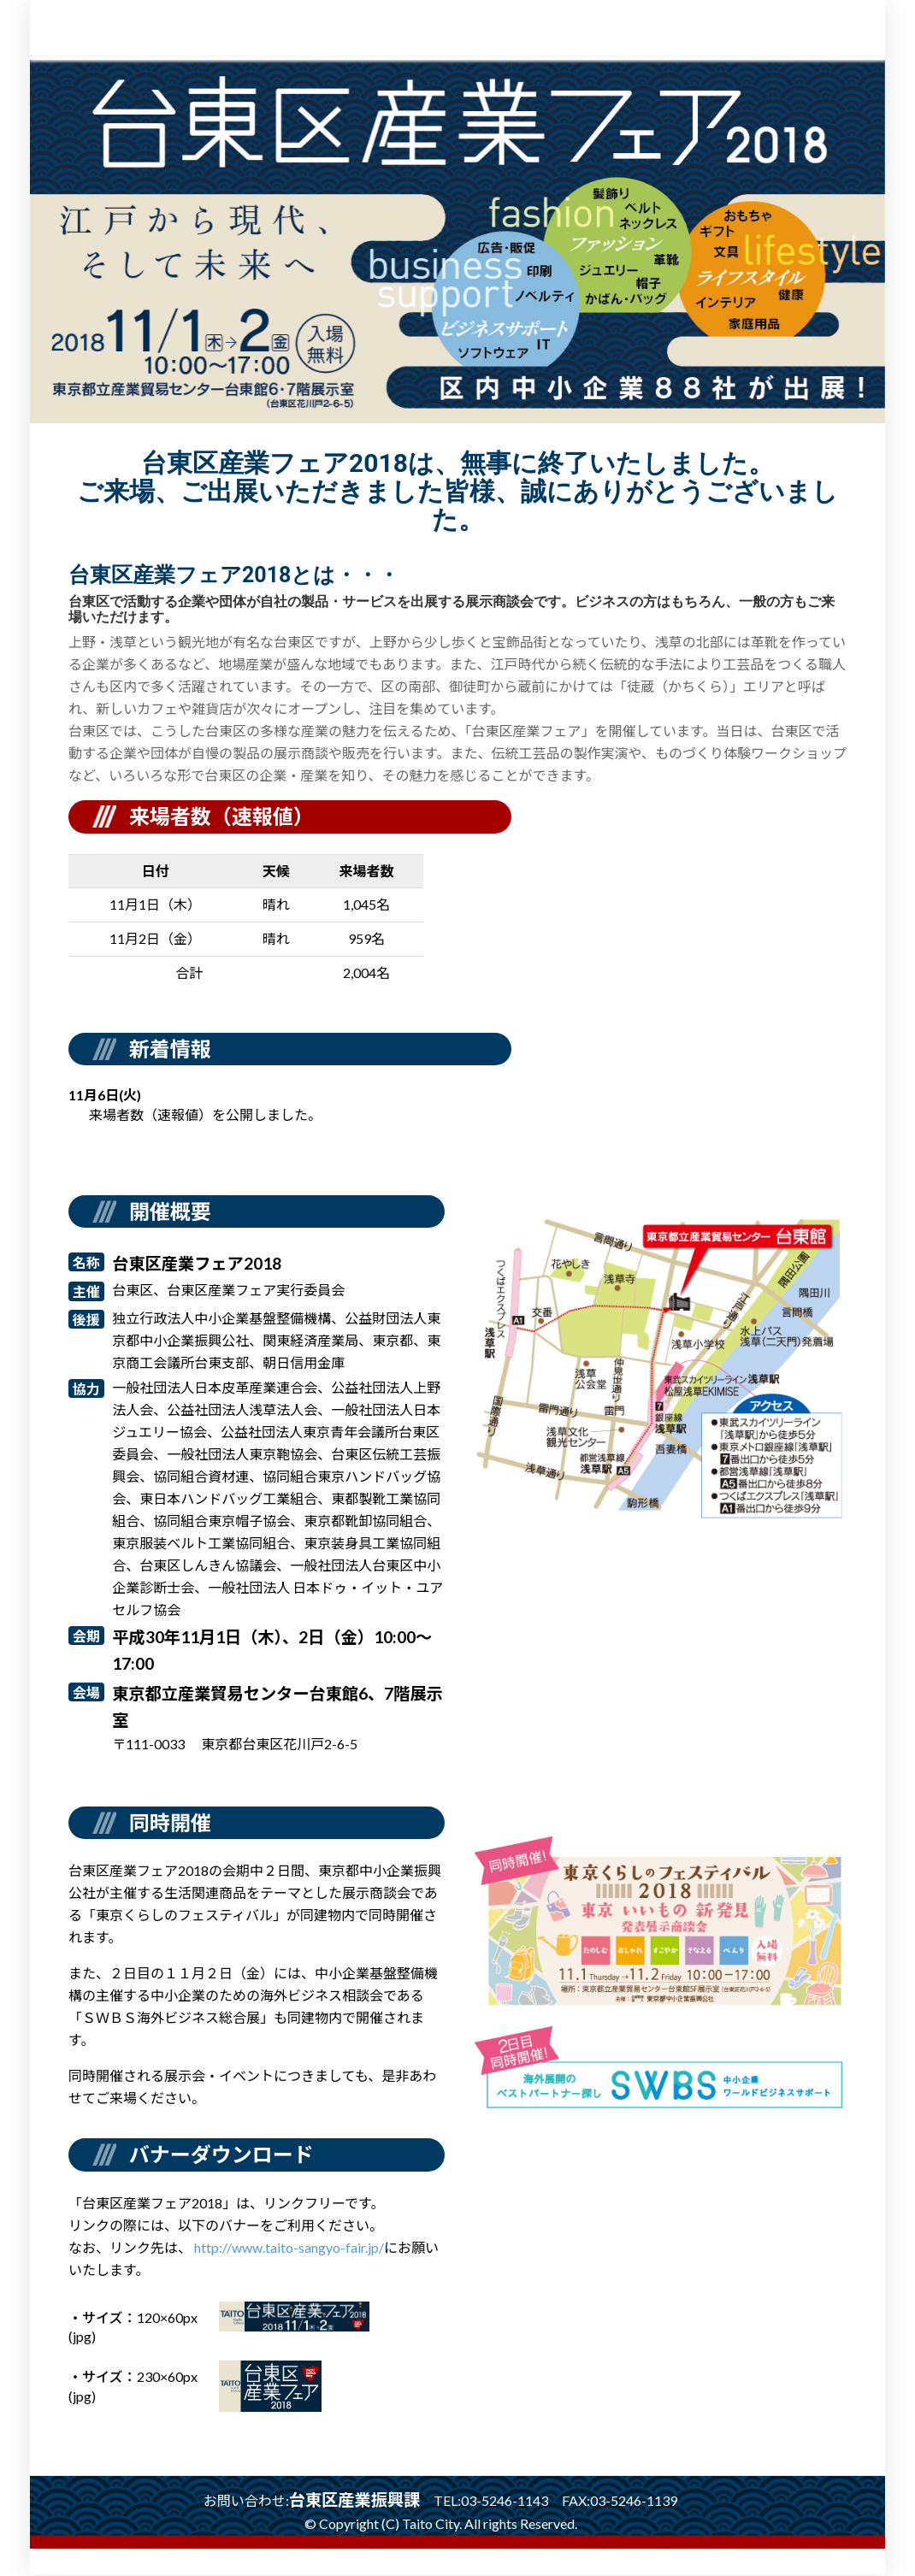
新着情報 (170, 1048)
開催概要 (170, 1211)
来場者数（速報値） (221, 816)
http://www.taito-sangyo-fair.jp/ (289, 2249)
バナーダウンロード (221, 2155)
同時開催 (170, 1822)
